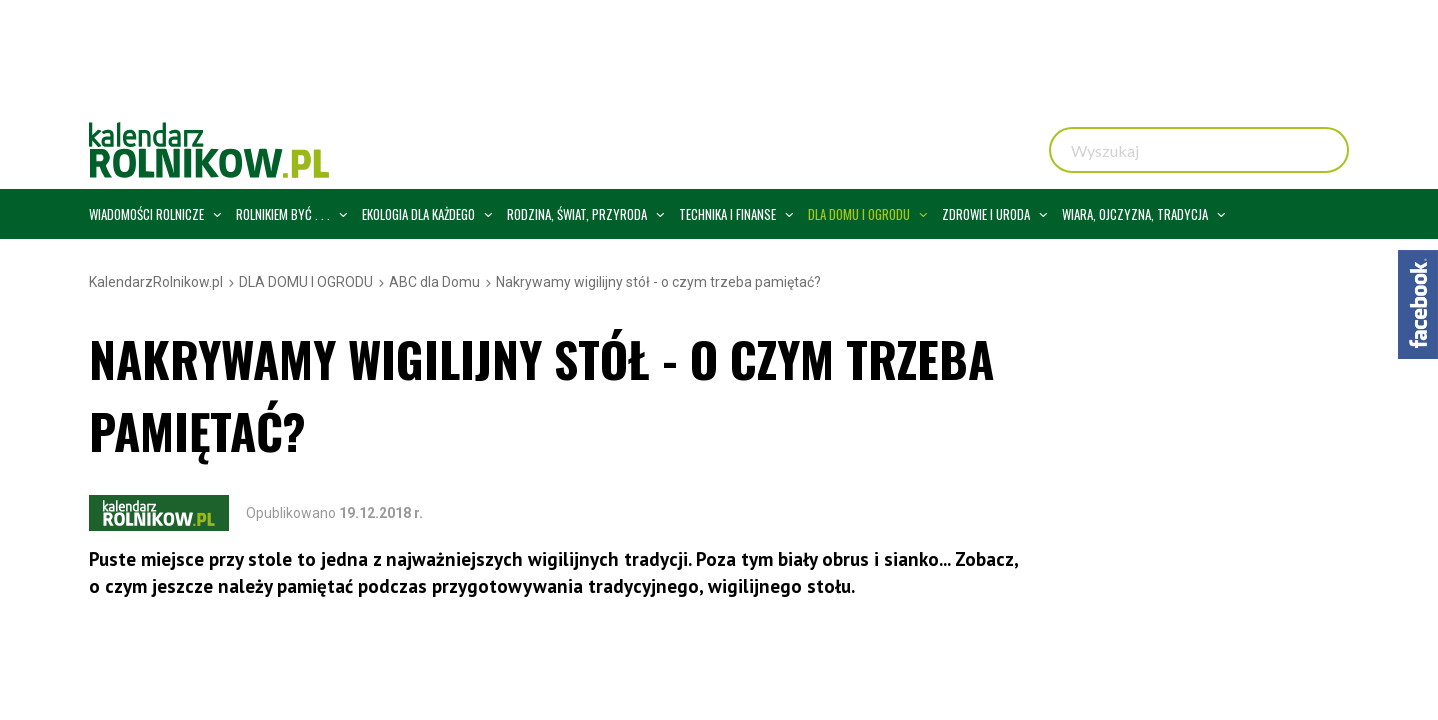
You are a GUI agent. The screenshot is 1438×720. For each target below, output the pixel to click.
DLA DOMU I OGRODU (306, 282)
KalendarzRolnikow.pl (156, 282)
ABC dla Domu (434, 282)
